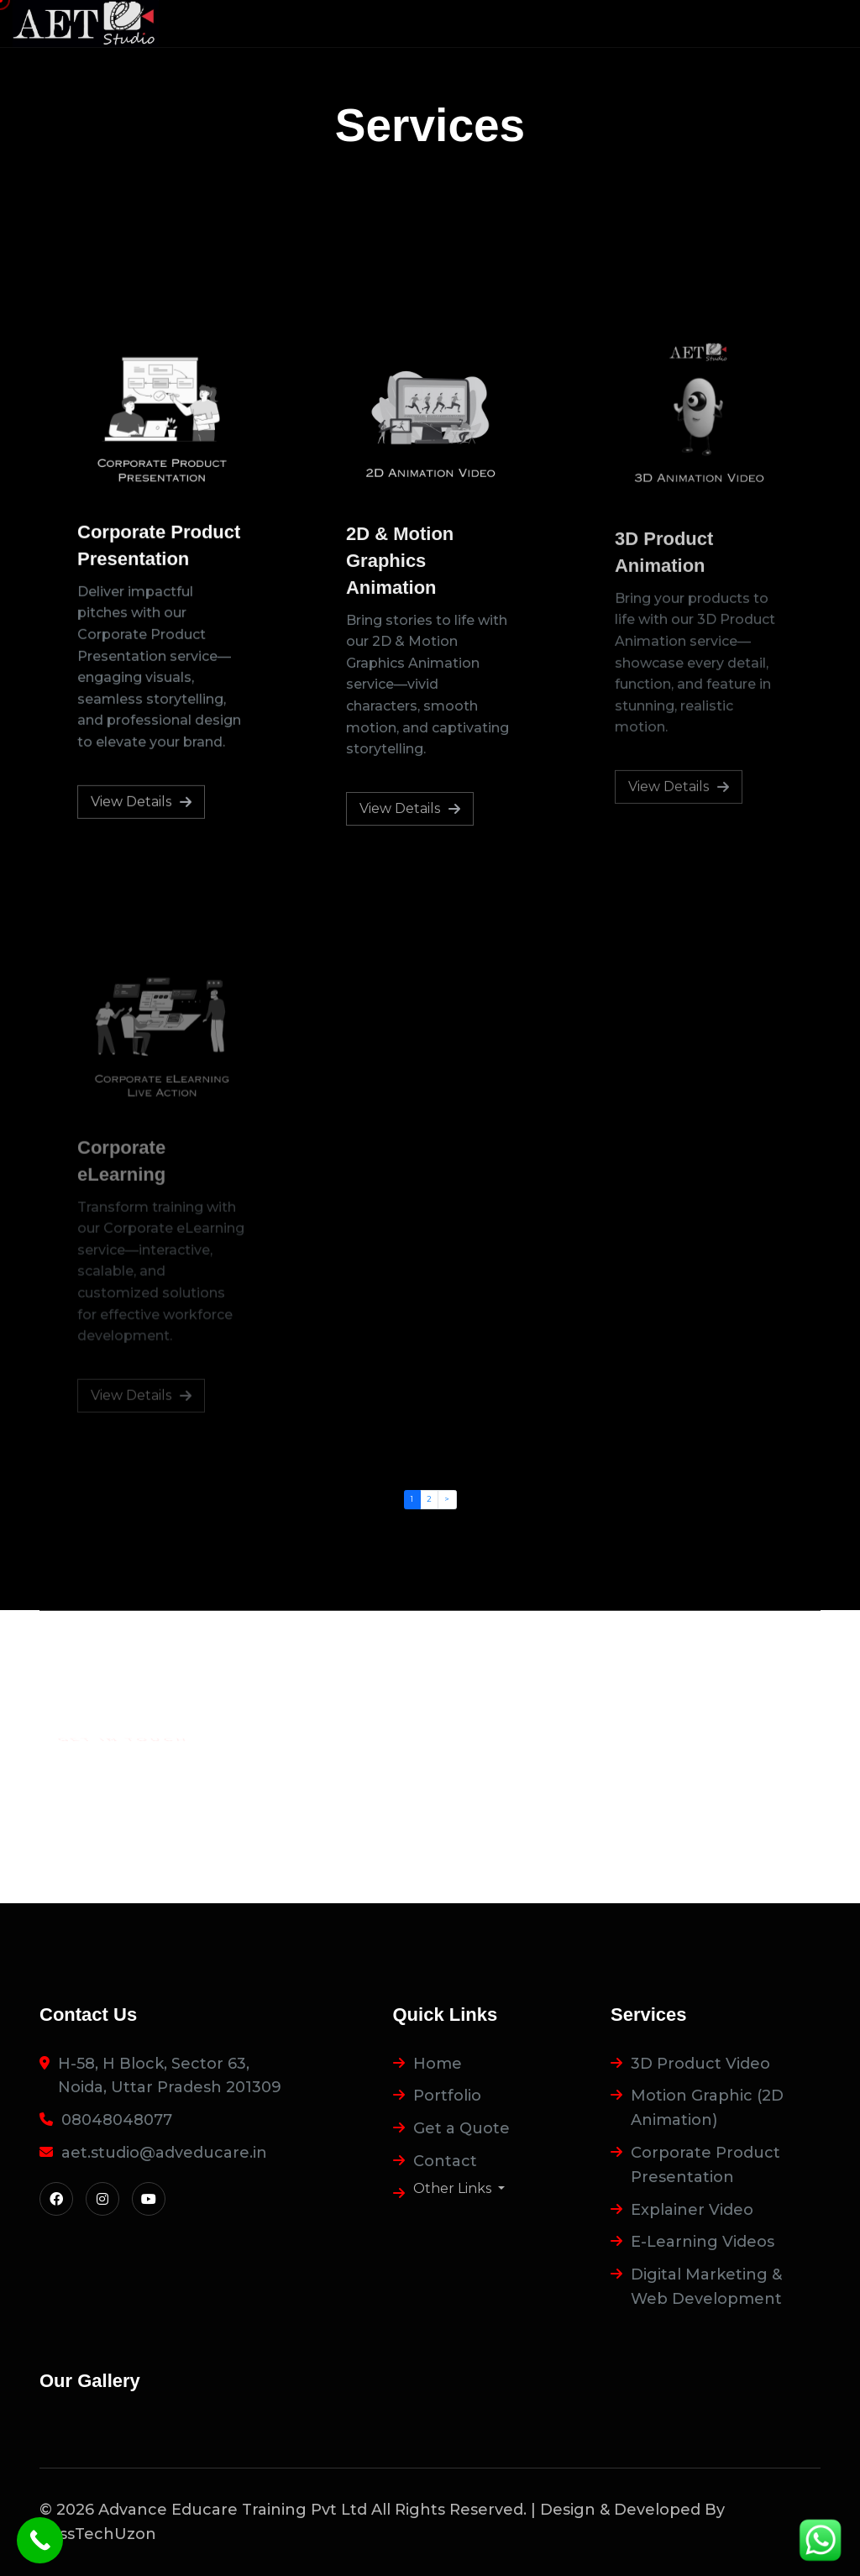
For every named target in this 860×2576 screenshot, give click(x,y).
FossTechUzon (97, 2534)
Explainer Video (692, 2210)
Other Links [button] (454, 2189)
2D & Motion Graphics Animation (400, 564)
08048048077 (116, 2120)
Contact (445, 2161)
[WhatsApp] (820, 2540)
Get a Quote (461, 2128)
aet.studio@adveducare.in (164, 2152)
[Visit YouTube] (148, 2199)
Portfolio (447, 2095)
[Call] (40, 2540)
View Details (141, 803)
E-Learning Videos (702, 2241)
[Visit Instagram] (102, 2199)
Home (437, 2063)
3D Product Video (700, 2063)
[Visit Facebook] (56, 2199)
